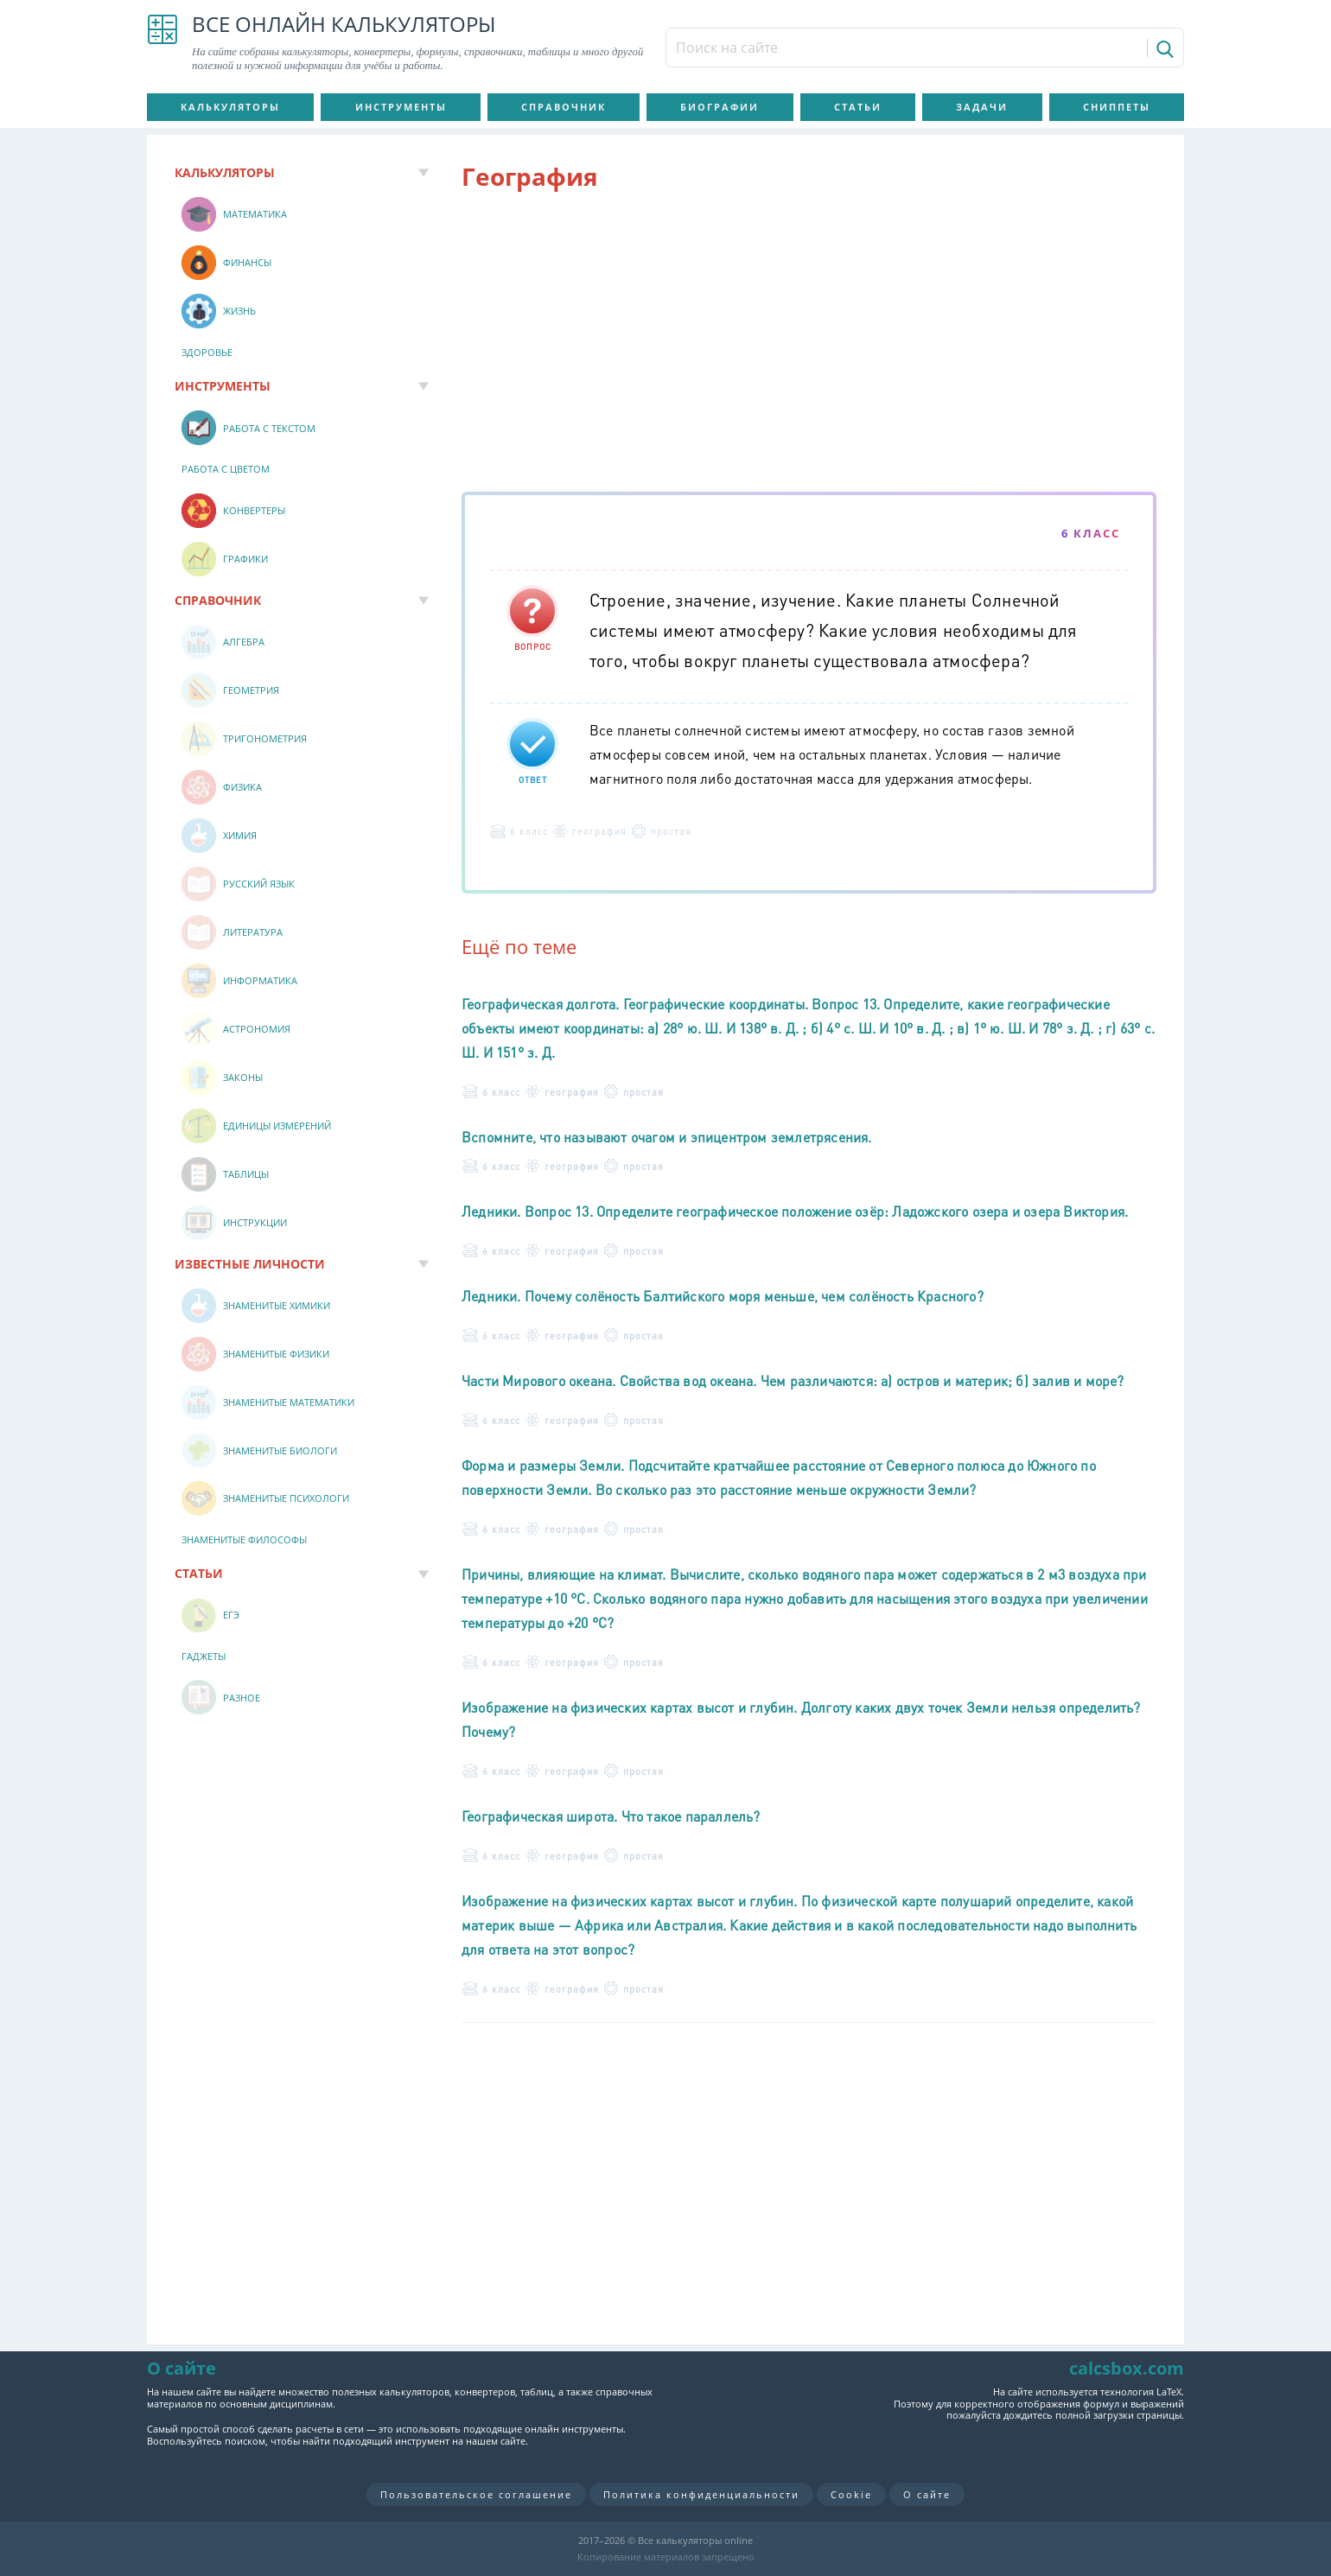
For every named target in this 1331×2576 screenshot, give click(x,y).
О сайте (927, 2494)
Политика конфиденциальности (701, 2494)
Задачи (982, 106)
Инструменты (401, 106)
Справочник (563, 106)
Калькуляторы (230, 106)
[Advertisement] (809, 345)
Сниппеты (1116, 106)
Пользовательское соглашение (476, 2494)
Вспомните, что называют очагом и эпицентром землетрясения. (667, 1137)
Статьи (858, 106)
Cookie (851, 2494)
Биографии (719, 106)
